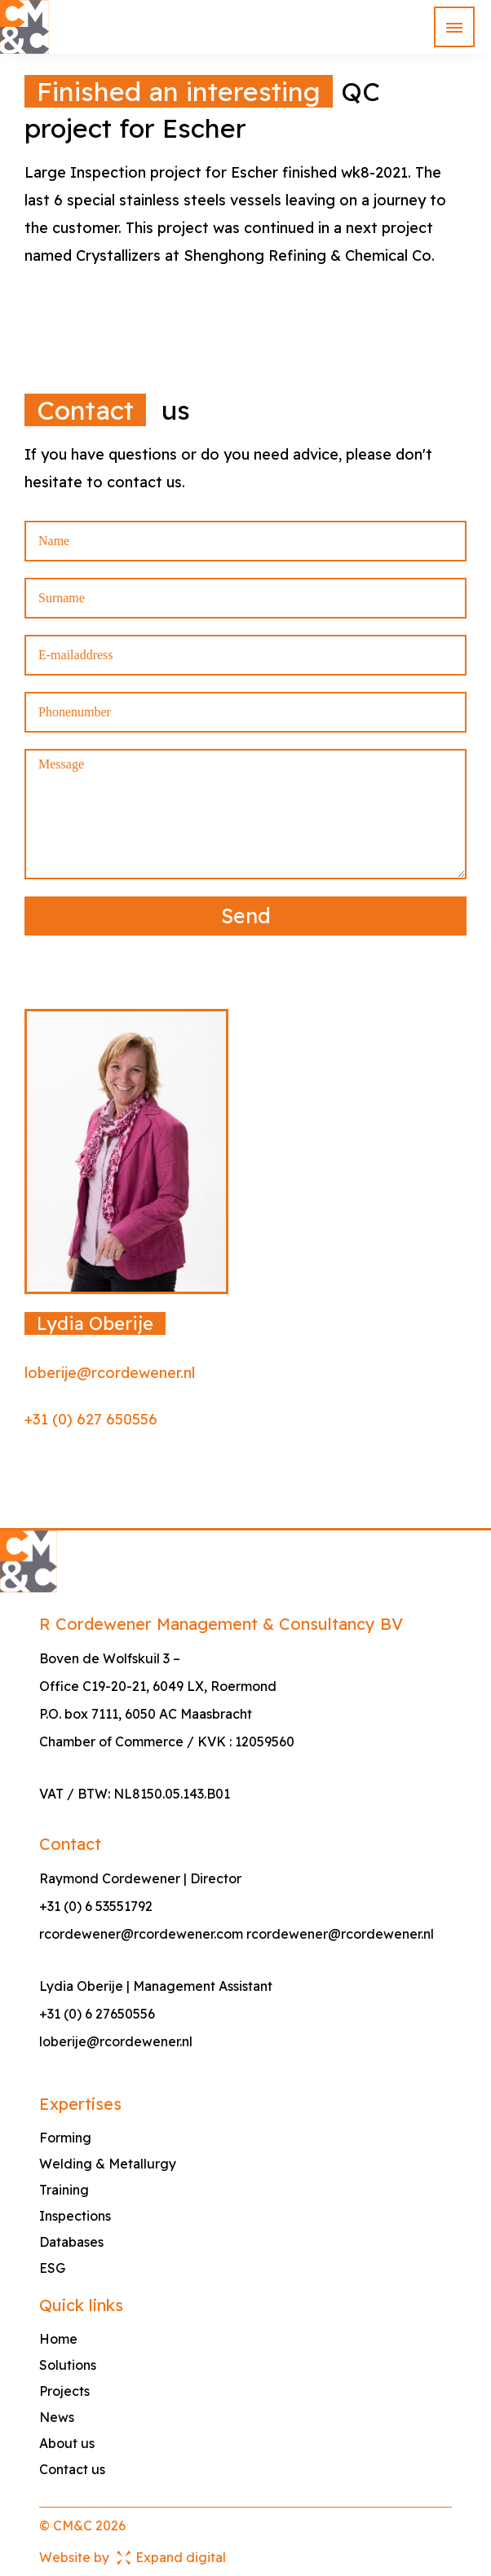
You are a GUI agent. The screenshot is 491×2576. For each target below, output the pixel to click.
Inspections (75, 2216)
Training (64, 2190)
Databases (71, 2242)
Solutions (67, 2365)
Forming (65, 2137)
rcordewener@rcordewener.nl (340, 1934)
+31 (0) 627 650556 (90, 1419)
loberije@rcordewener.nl (109, 1372)
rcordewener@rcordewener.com (141, 1934)
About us (67, 2443)
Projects (64, 2391)
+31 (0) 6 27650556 (97, 2014)
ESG (52, 2268)
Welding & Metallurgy (107, 2163)
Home (58, 2339)
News (56, 2417)
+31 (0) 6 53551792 (96, 1906)
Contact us (72, 2469)
